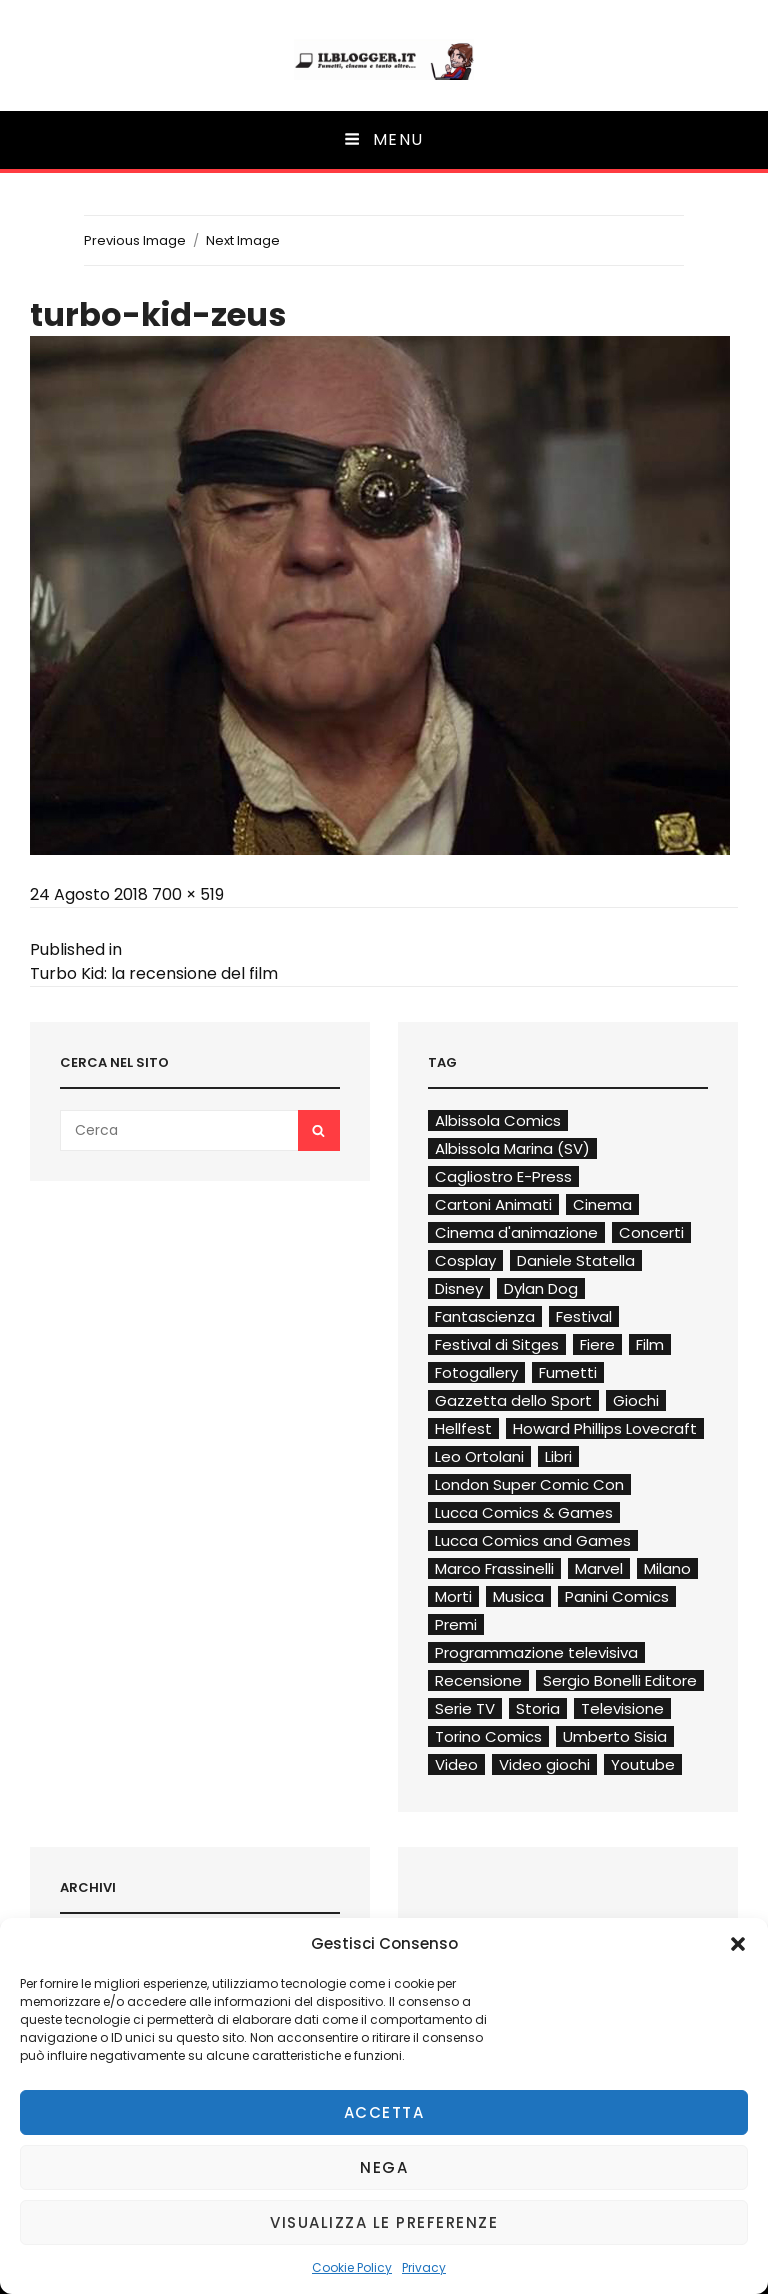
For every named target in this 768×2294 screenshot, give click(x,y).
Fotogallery (476, 1372)
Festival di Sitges (497, 1344)
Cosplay (465, 1260)
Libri (558, 1456)
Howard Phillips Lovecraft (605, 1428)
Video (456, 1764)
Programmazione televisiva (536, 1652)
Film (650, 1344)
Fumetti (568, 1372)
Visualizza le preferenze (384, 2222)
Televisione (622, 1708)
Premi (456, 1624)
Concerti (651, 1232)
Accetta (384, 2112)
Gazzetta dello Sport (513, 1400)
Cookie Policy (352, 2267)
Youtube (643, 1764)
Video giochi (544, 1764)
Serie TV (465, 1708)
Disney (459, 1288)
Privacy (424, 2267)
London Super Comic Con (529, 1484)
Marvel (599, 1568)
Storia (538, 1708)
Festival (584, 1316)
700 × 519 (188, 894)
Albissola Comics (498, 1120)
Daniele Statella (576, 1260)
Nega (384, 2167)
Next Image (243, 240)
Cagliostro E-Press (503, 1176)
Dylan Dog (541, 1288)
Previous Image (135, 240)
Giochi (636, 1400)
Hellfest (463, 1428)
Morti (453, 1596)
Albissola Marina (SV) (512, 1148)
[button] (738, 1944)
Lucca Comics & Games (524, 1512)
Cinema (602, 1204)
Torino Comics (488, 1736)
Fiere (597, 1344)
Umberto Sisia (615, 1736)
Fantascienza (485, 1316)
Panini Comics (617, 1596)
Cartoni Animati (493, 1204)
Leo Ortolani (479, 1456)
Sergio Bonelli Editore (620, 1680)
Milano (667, 1568)
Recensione (478, 1680)
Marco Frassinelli (494, 1568)
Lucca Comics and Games (533, 1540)
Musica (518, 1596)
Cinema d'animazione (516, 1232)
